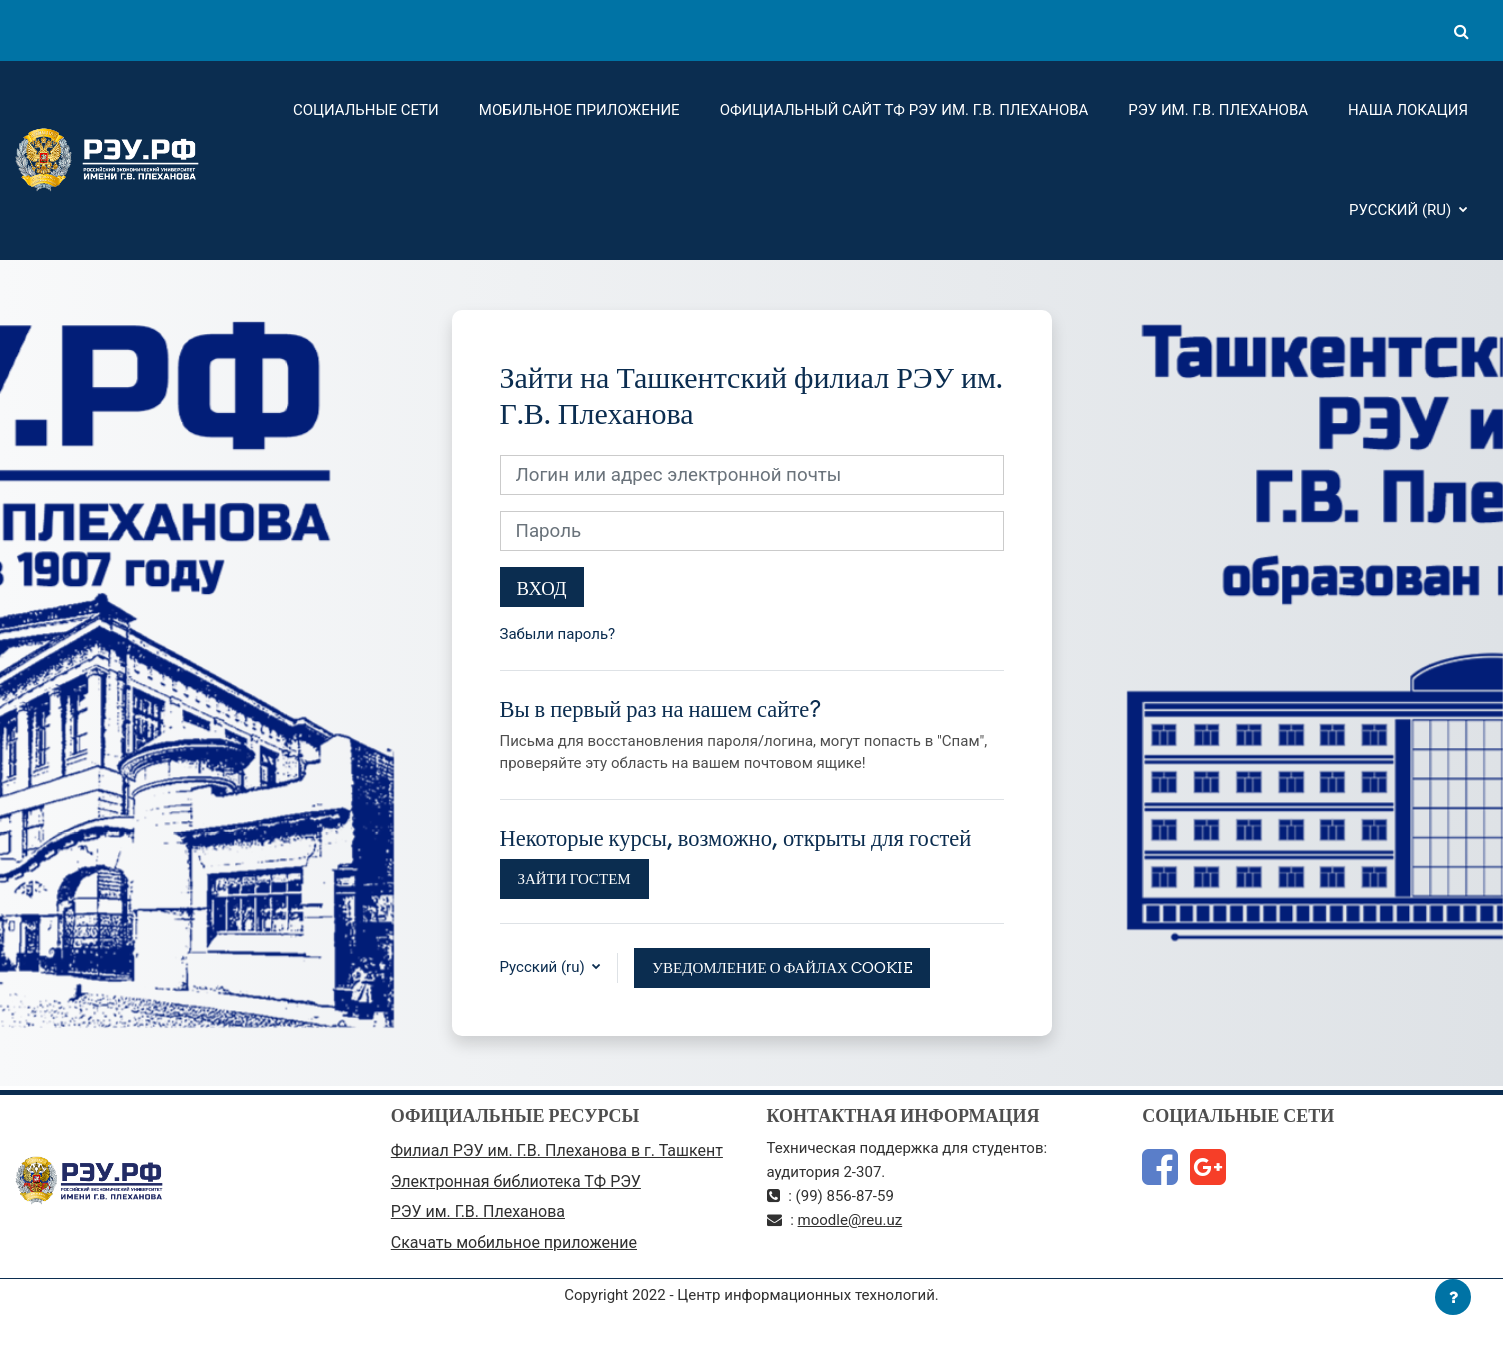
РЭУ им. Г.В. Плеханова (1218, 110)
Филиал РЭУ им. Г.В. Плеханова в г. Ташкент (557, 1150)
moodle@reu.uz (850, 1220)
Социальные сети (366, 110)
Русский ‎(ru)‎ (1402, 210)
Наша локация (1408, 110)
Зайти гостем (574, 878)
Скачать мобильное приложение (514, 1242)
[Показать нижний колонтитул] (1453, 1297)
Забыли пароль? (558, 634)
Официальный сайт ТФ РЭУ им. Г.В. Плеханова (904, 110)
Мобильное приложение (579, 110)
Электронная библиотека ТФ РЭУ (516, 1181)
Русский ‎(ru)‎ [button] (544, 967)
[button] (1461, 31)
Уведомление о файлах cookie (782, 967)
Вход (542, 588)
